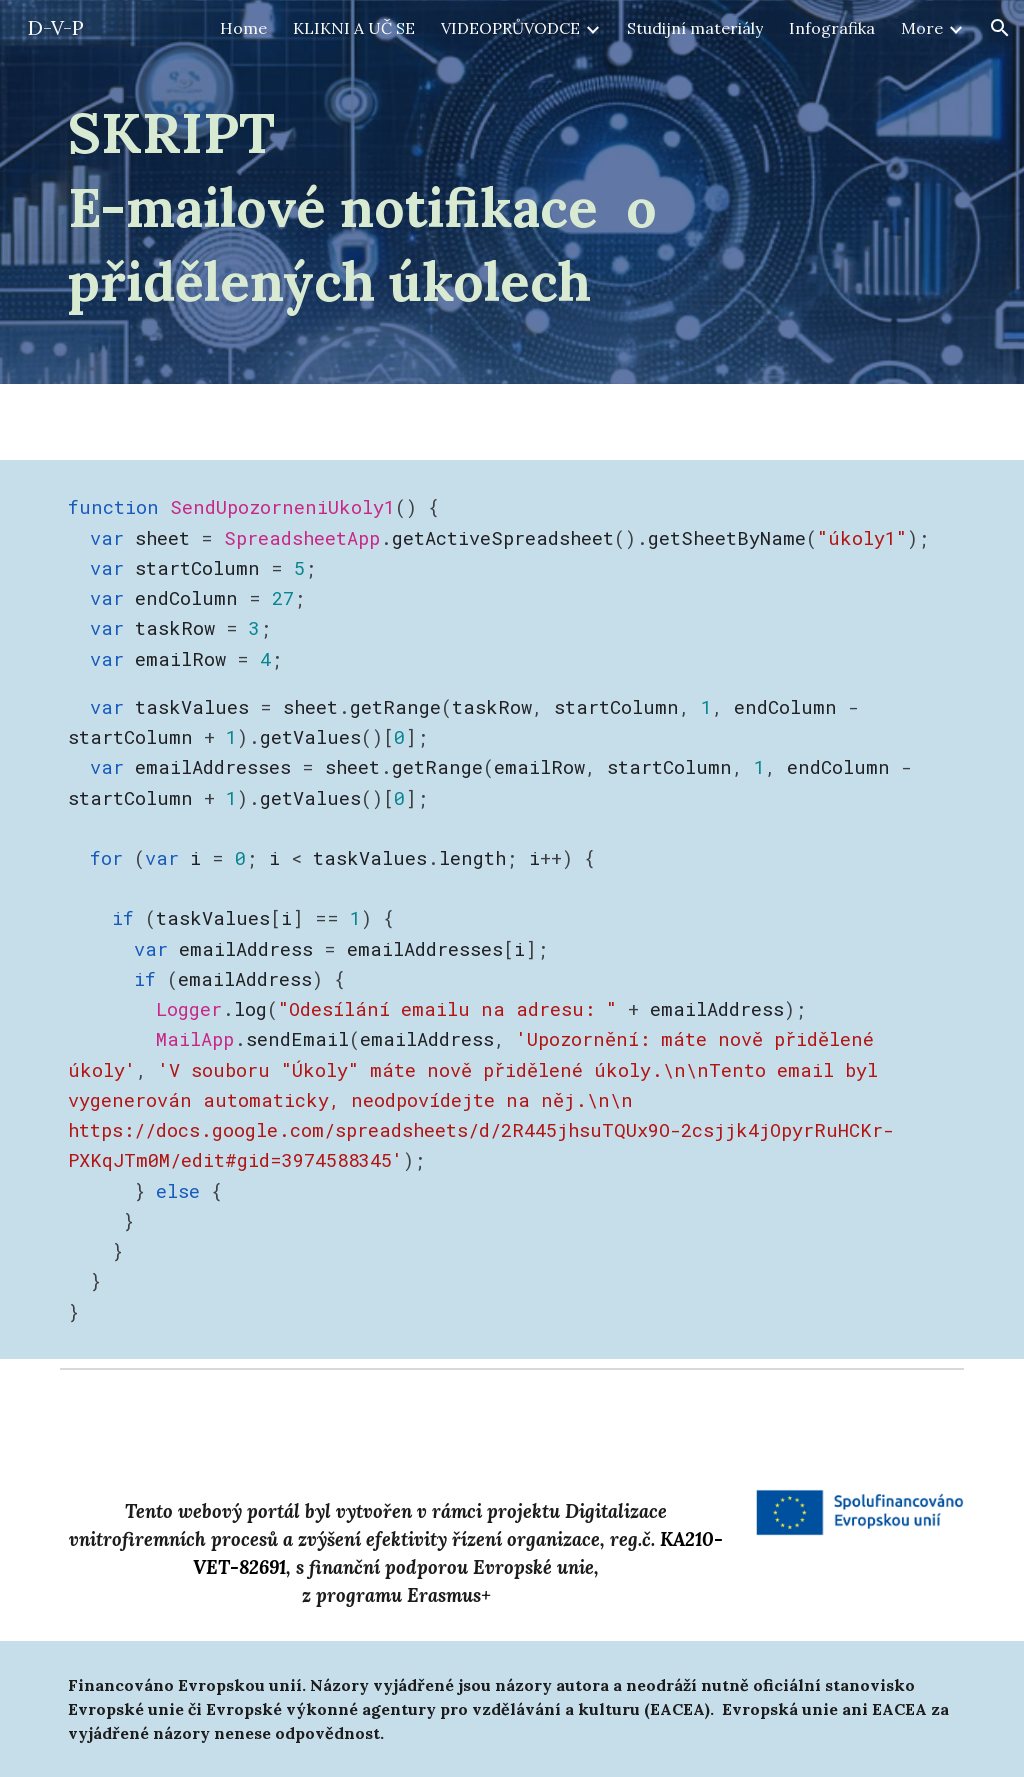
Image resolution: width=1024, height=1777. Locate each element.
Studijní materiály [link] (695, 28)
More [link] (922, 28)
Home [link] (243, 28)
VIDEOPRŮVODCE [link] (510, 28)
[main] (512, 206)
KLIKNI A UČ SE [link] (354, 28)
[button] (1000, 28)
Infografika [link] (832, 28)
